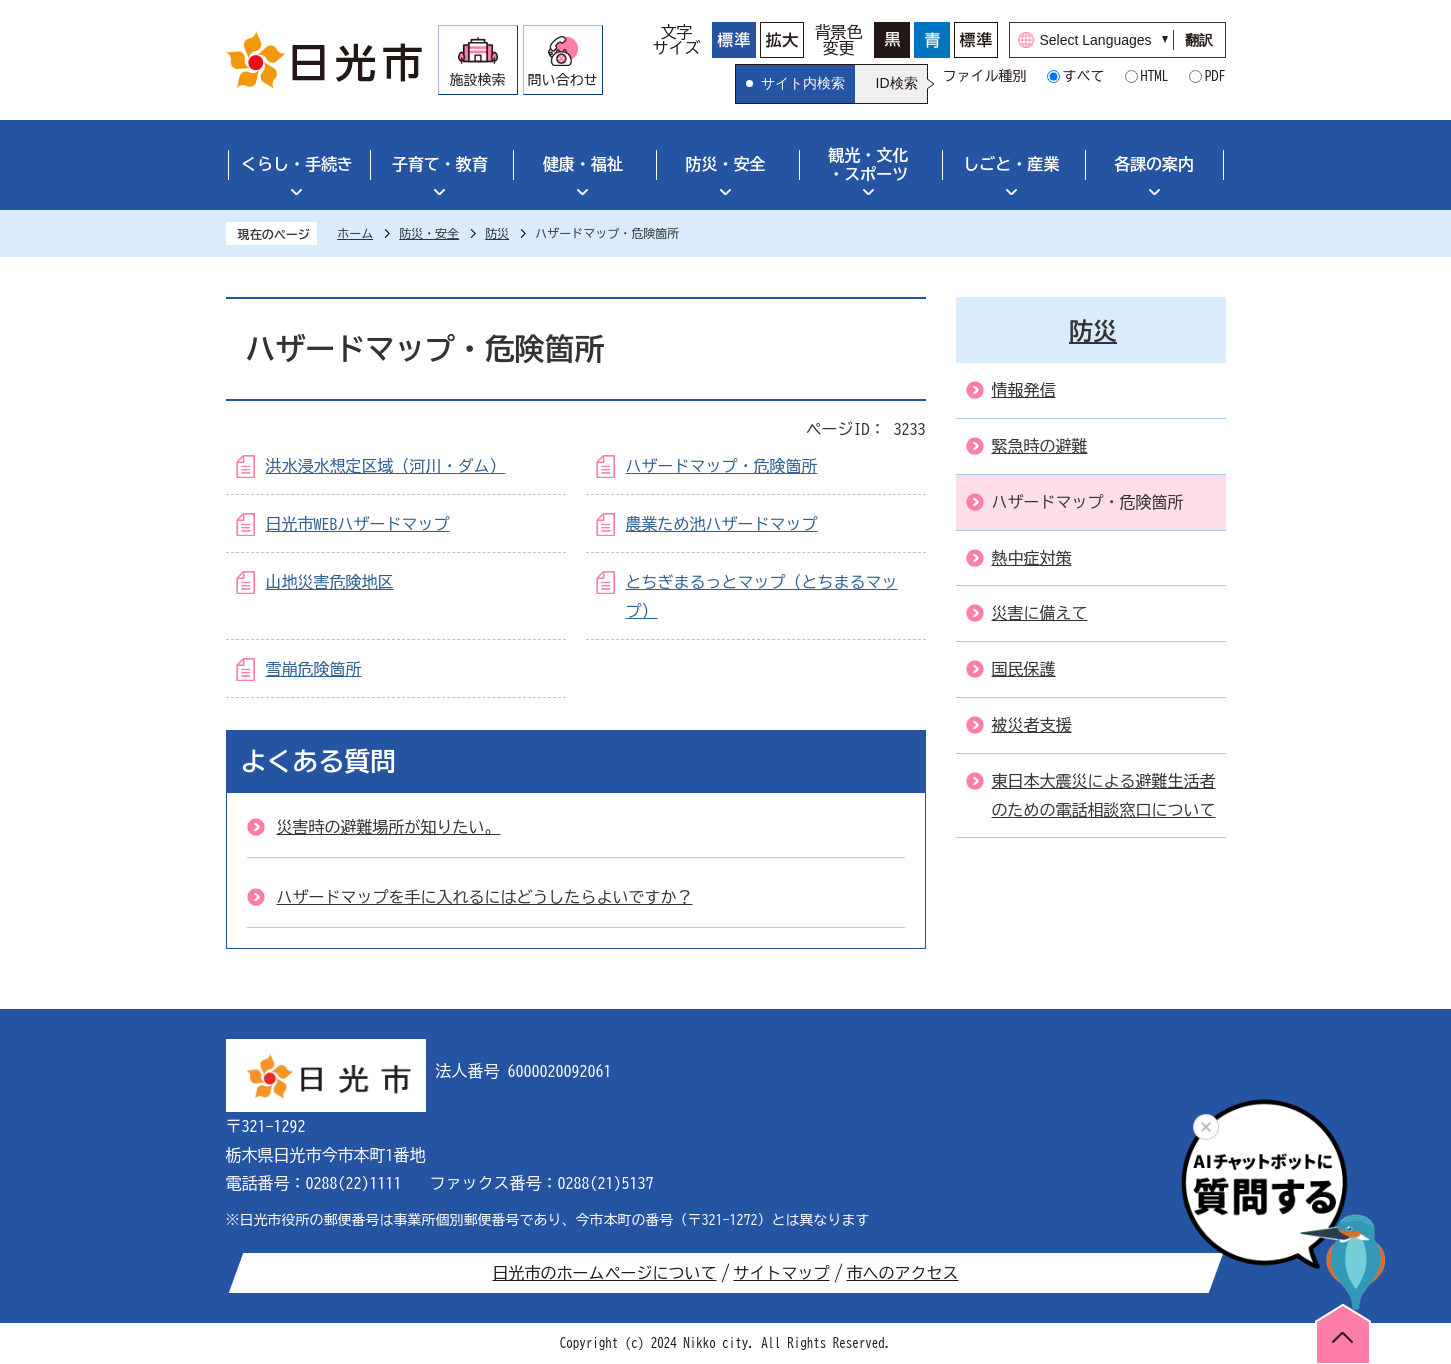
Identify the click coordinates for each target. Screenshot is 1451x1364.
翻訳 (1199, 40)
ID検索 (897, 83)
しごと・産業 (1011, 164)
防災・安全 (726, 164)
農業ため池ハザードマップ (722, 524)
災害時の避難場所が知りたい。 (389, 827)
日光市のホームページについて (605, 1273)
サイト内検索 (803, 83)
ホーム (355, 233)
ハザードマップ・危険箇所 (722, 466)
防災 (497, 233)
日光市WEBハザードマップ (358, 524)
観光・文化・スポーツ (868, 164)
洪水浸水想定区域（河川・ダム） (386, 466)
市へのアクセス (903, 1273)
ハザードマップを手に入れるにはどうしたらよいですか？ (485, 897)
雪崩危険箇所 (314, 669)
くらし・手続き (297, 164)
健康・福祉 (583, 164)
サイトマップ (782, 1273)
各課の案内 (1154, 164)
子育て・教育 (440, 164)
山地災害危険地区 (330, 582)
